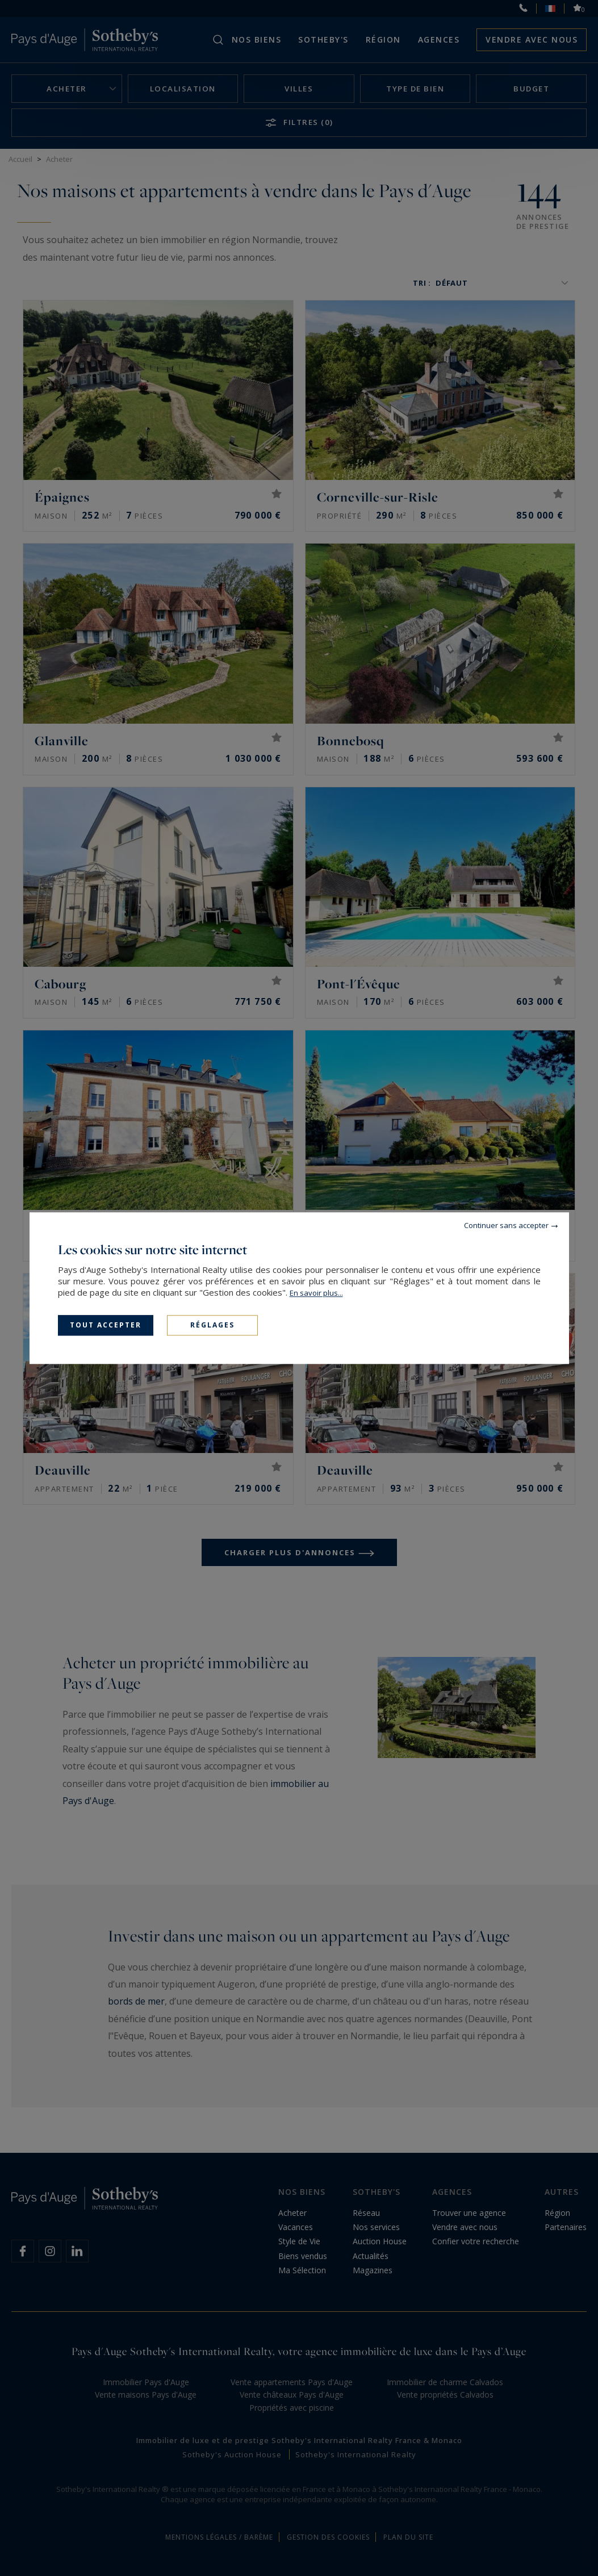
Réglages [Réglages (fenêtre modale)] (212, 1325)
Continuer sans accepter (506, 1225)
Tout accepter (105, 1325)
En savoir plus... (316, 1293)
